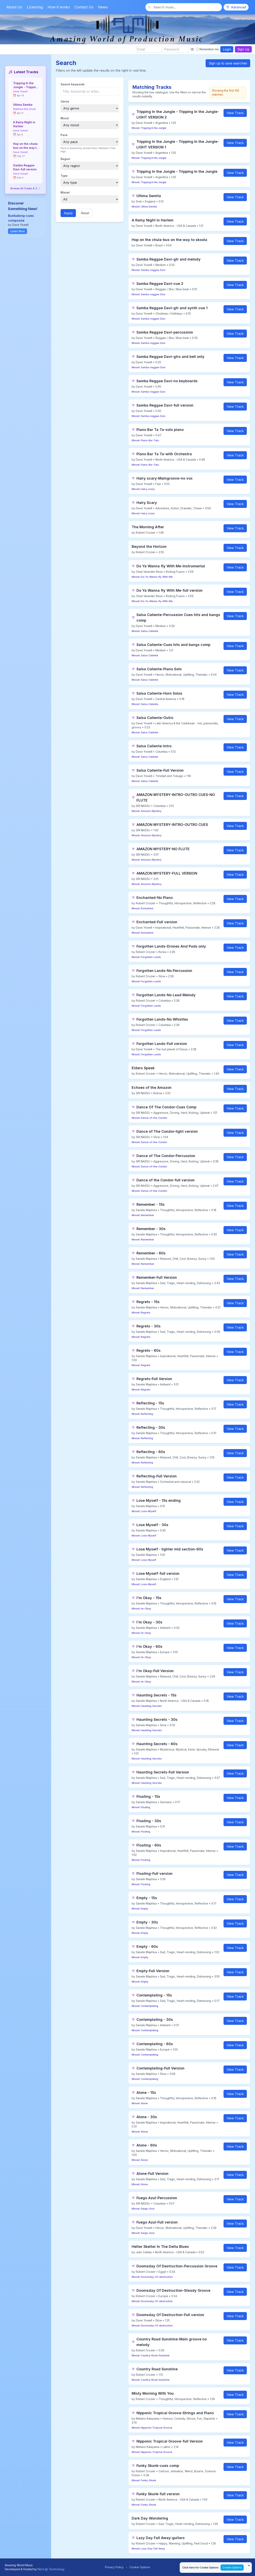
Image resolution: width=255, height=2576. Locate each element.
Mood (65, 118)
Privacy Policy (114, 2567)
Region (65, 159)
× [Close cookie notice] (249, 2565)
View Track (235, 113)
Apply (68, 213)
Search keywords (73, 84)
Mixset (65, 192)
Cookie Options (139, 2567)
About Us (14, 7)
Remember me (207, 49)
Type (64, 175)
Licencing (35, 7)
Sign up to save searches (228, 63)
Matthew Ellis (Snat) (24, 109)
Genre (65, 101)
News (103, 7)
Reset (85, 213)
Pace (64, 135)
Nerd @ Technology (51, 2569)
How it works (59, 7)
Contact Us (84, 7)
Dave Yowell (20, 91)
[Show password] (192, 49)
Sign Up (243, 49)
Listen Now (17, 231)
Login (227, 49)
